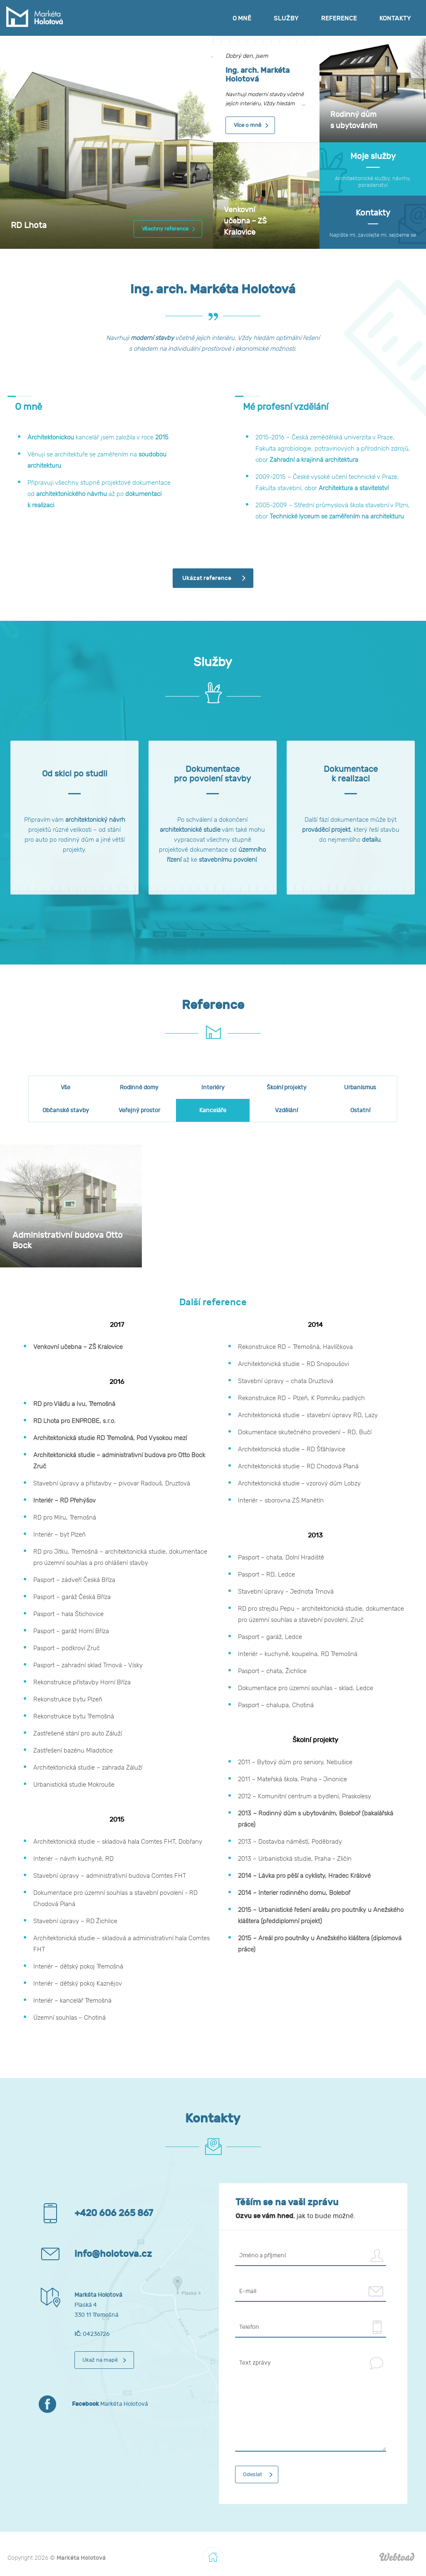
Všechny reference (165, 229)
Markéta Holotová (110, 2403)
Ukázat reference (206, 578)
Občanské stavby (65, 1110)
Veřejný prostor (139, 1110)
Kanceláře (212, 1110)
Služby (286, 18)
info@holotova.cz (113, 2254)
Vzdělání (286, 1110)
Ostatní (360, 1110)
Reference (339, 18)
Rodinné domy (139, 1087)
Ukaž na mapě (100, 2360)
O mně (242, 18)
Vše (65, 1087)
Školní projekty (287, 1087)
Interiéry (213, 1087)
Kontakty (395, 18)
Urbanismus (360, 1087)
